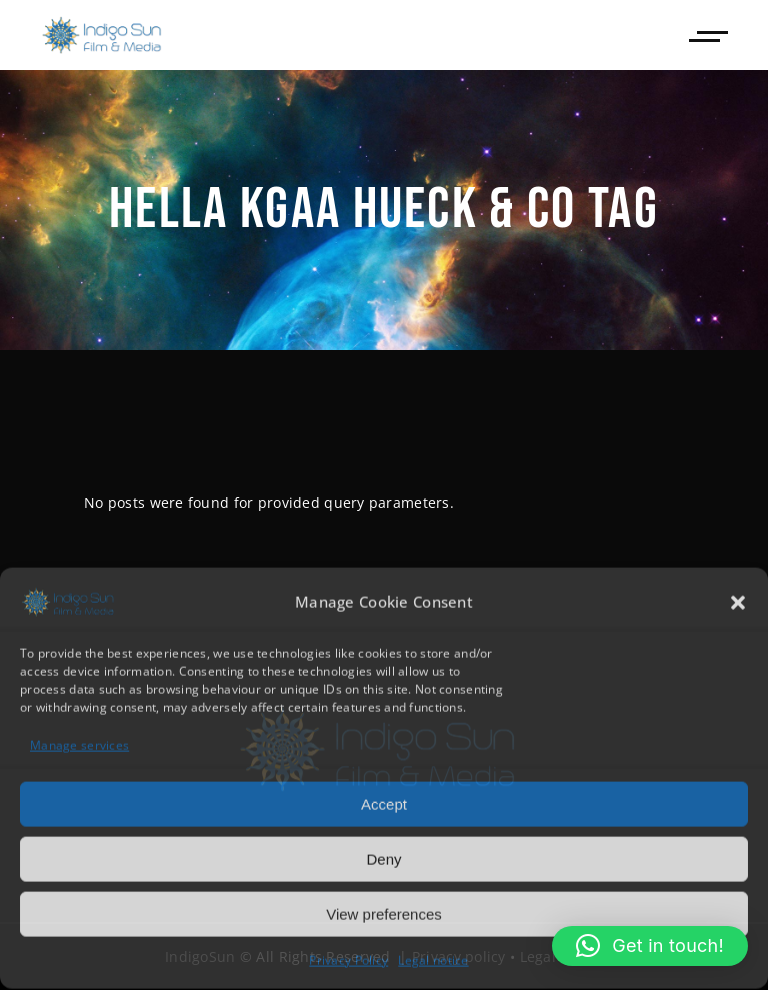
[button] (738, 601)
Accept (384, 802)
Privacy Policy (348, 959)
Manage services (79, 744)
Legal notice (433, 959)
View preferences (384, 912)
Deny (383, 857)
